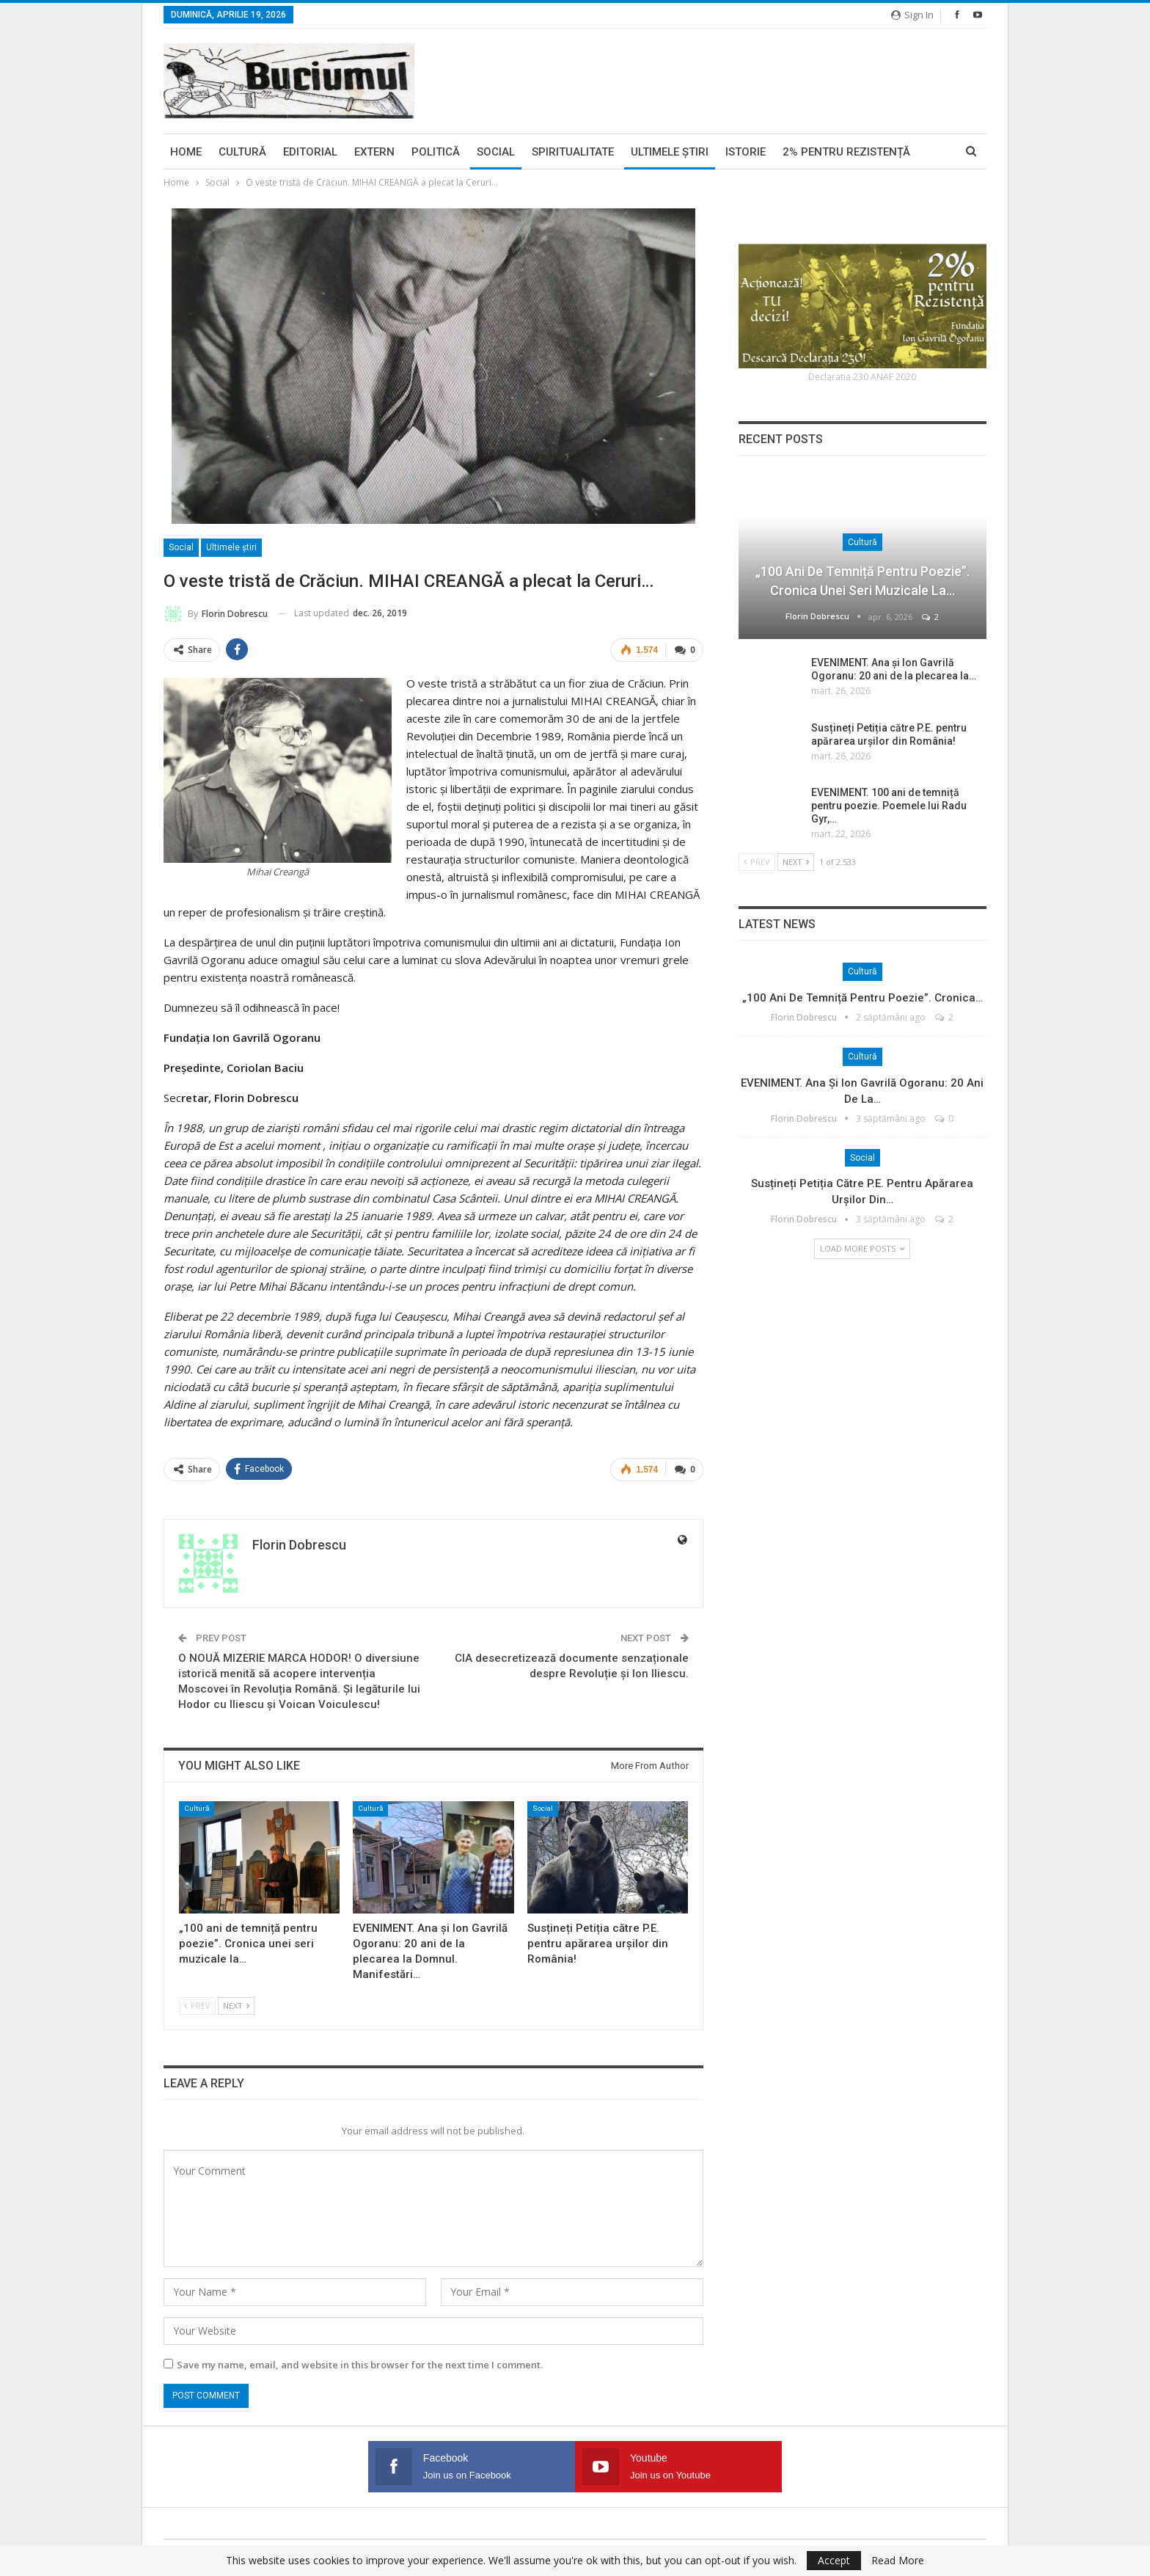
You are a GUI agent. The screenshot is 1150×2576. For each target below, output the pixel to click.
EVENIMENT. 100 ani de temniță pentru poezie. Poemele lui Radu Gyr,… (889, 806)
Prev (197, 2004)
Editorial (310, 151)
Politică (435, 151)
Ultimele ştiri (669, 151)
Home (186, 151)
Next (236, 2004)
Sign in (912, 14)
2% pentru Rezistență (846, 151)
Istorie (745, 151)
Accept (834, 2560)
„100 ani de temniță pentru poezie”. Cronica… (862, 997)
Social (496, 151)
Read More (897, 2560)
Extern (374, 151)
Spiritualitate (573, 151)
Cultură (242, 151)
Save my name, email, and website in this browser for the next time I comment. (360, 2364)
